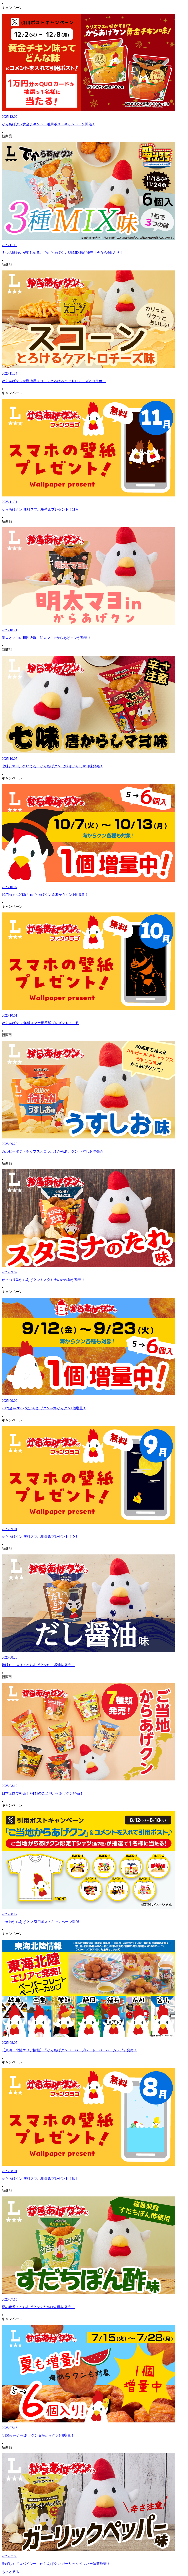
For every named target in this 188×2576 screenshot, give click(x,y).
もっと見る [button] (10, 2572)
